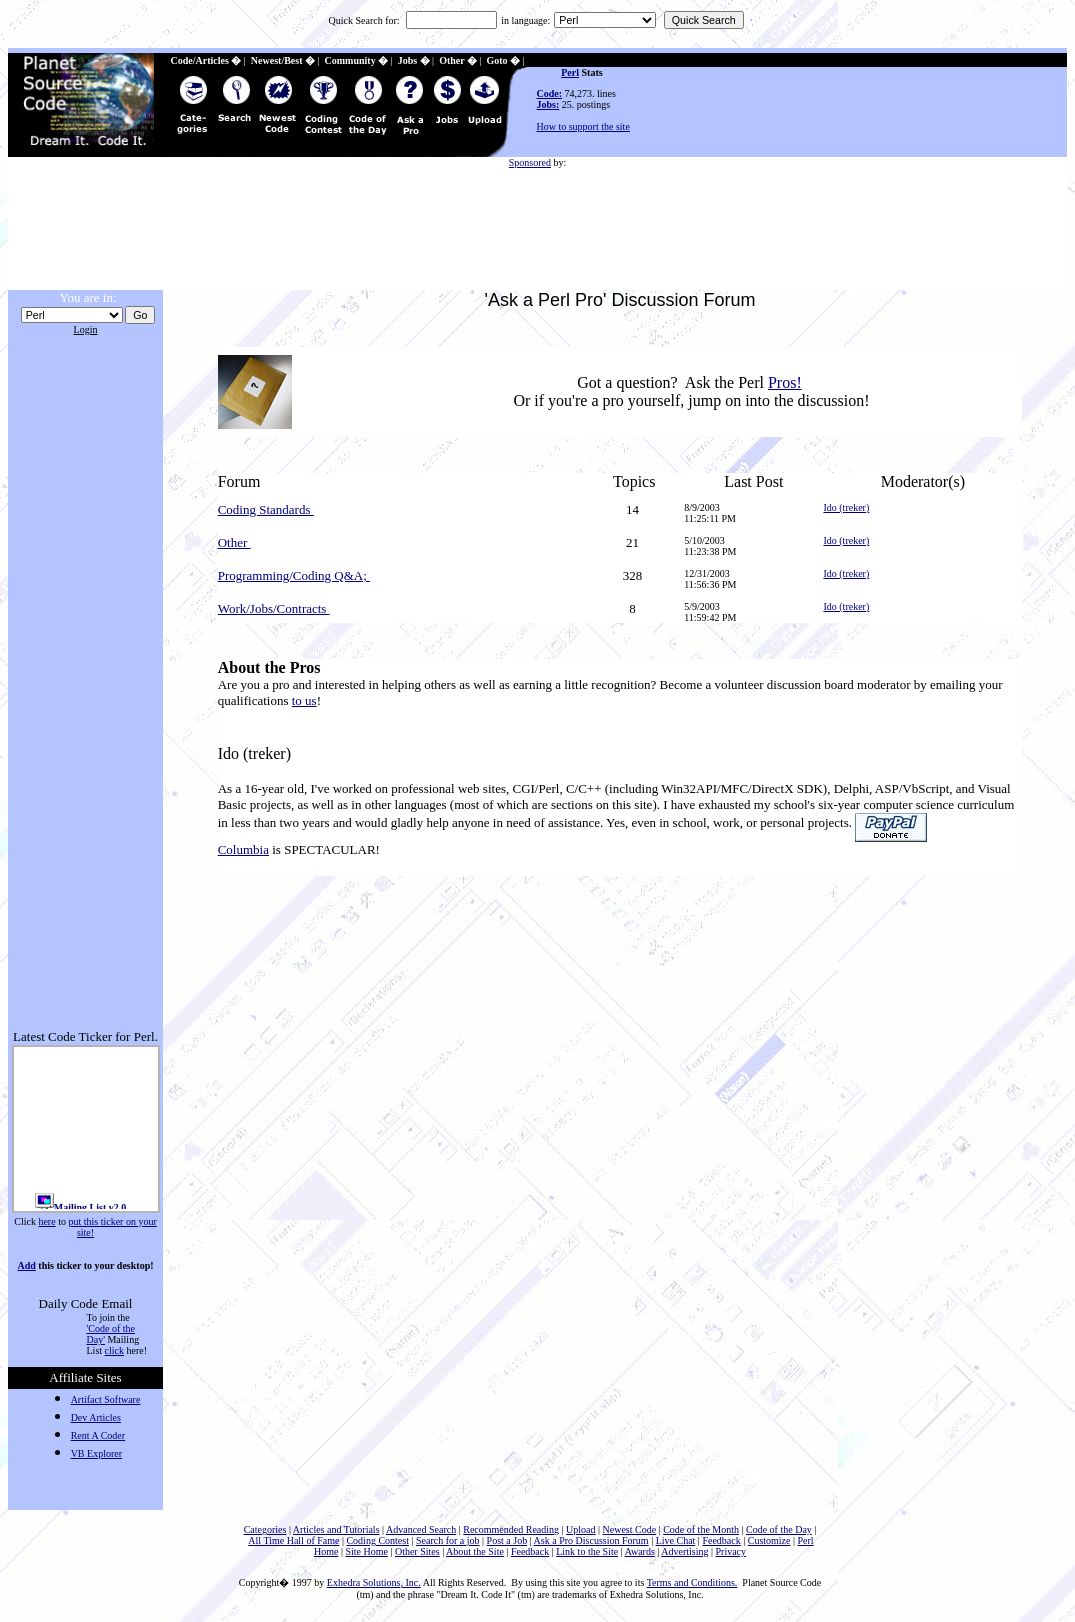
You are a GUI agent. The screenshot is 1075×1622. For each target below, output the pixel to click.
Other (234, 542)
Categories (265, 1529)
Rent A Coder (98, 1435)
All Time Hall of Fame (293, 1540)
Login (86, 329)
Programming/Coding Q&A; (294, 575)
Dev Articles (96, 1417)
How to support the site (583, 126)
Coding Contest (377, 1540)
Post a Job (507, 1540)
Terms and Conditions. (692, 1582)
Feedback (721, 1540)
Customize (769, 1540)
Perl (570, 72)
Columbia (243, 849)
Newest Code (630, 1529)
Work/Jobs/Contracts (274, 608)
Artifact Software (106, 1399)
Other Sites (417, 1551)
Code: (550, 93)
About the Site (475, 1551)
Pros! (785, 382)
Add (26, 1265)
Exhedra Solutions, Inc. (374, 1582)
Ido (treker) (846, 507)
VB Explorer (96, 1453)
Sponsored (530, 162)
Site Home (366, 1551)
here (46, 1221)
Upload (580, 1529)
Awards (640, 1551)
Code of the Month (701, 1529)
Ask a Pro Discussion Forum (591, 1540)
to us (304, 700)
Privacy (731, 1551)
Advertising (684, 1551)
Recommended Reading (511, 1529)
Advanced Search (421, 1529)
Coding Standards (266, 509)
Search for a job (448, 1540)
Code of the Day (779, 1529)
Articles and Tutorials (336, 1529)
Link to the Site (587, 1551)
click (114, 1350)
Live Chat (676, 1540)
